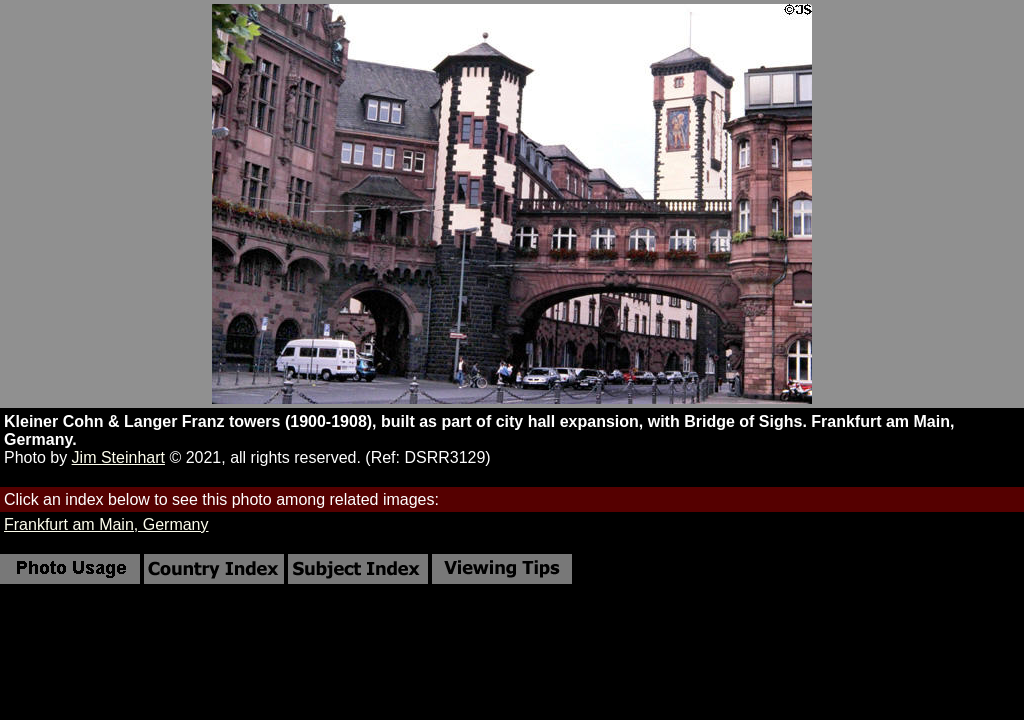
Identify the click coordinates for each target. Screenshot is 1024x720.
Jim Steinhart (118, 457)
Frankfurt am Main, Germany (106, 524)
